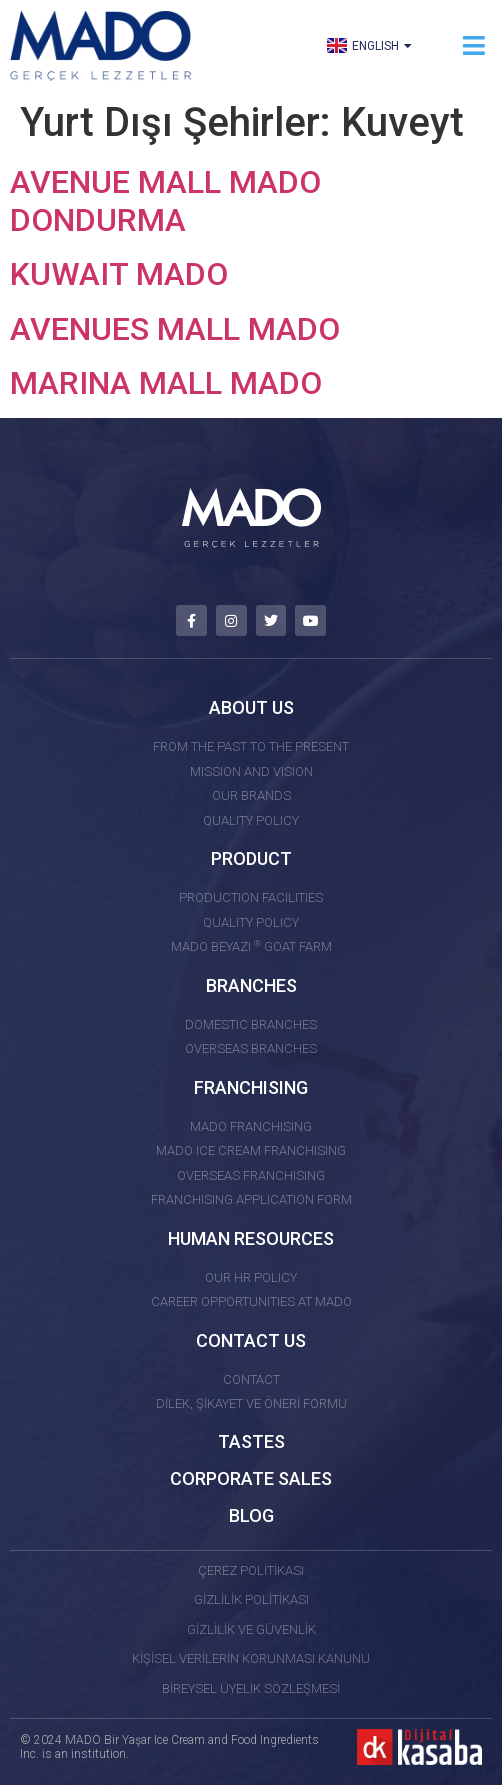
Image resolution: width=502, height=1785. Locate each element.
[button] (474, 45)
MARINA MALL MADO (166, 383)
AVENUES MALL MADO (175, 329)
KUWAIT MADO (119, 274)
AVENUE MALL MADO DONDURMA (165, 201)
